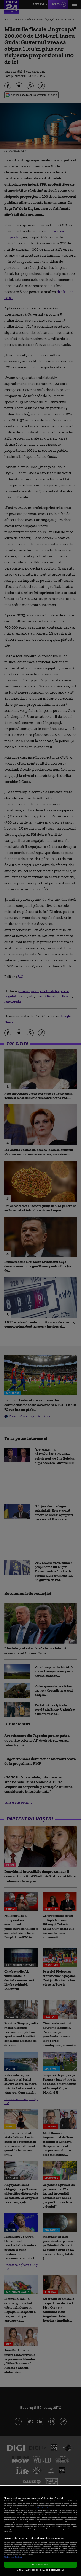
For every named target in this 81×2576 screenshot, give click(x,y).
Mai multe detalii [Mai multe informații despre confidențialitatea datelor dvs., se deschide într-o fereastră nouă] (43, 2508)
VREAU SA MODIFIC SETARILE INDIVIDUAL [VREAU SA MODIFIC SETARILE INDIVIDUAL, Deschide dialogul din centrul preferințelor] (40, 2569)
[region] (40, 2530)
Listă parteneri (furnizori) (13, 2557)
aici (33, 2522)
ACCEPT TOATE (40, 2564)
